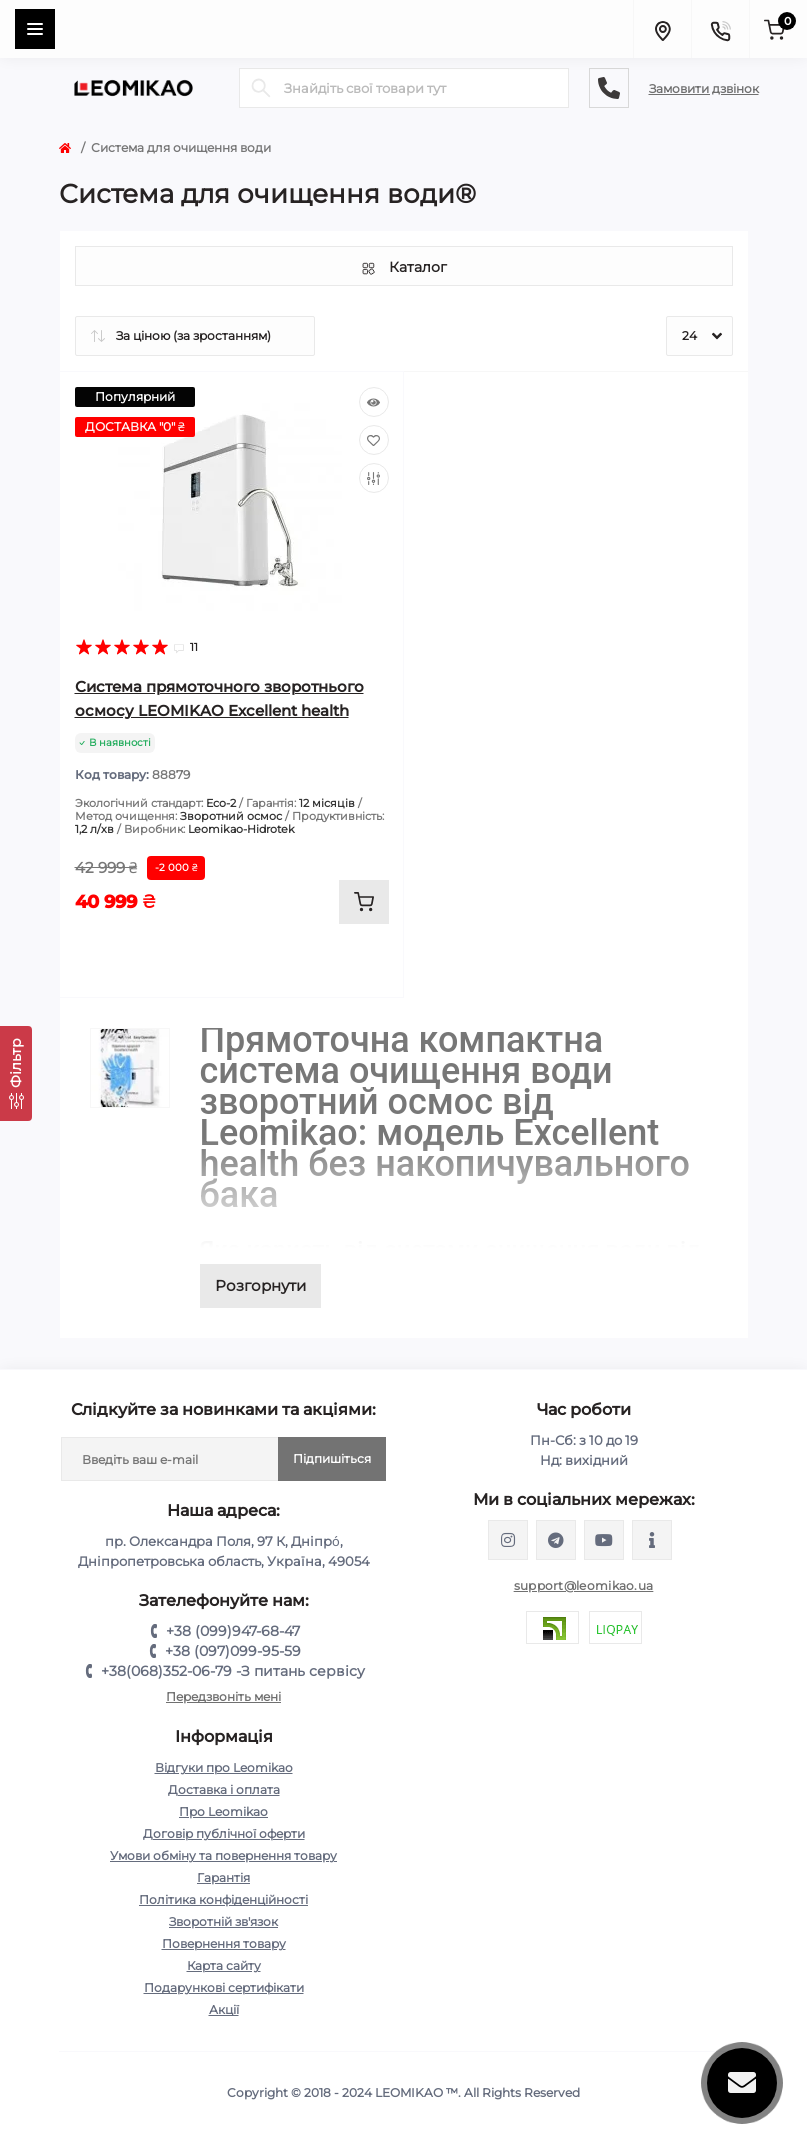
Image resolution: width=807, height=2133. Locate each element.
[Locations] (662, 29)
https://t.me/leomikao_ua (556, 1540)
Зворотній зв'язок (223, 1921)
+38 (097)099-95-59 (233, 1651)
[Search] (261, 88)
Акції (224, 2009)
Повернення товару (224, 1943)
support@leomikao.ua (584, 1585)
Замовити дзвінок (704, 88)
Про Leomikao (223, 1811)
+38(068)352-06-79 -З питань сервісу (233, 1671)
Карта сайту (224, 1965)
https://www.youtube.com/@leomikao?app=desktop (604, 1540)
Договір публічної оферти (224, 1833)
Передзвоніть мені (223, 1696)
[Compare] (374, 478)
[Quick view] (374, 402)
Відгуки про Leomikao (224, 1767)
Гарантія (223, 1877)
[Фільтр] (16, 1073)
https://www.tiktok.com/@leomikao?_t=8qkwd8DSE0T (652, 1540)
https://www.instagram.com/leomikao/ (508, 1540)
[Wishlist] (374, 440)
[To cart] (364, 902)
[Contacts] (720, 29)
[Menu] (35, 29)
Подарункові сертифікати (224, 1987)
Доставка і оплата (224, 1789)
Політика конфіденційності (223, 1899)
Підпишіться (332, 1458)
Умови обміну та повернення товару (223, 1855)
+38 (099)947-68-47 (233, 1631)
